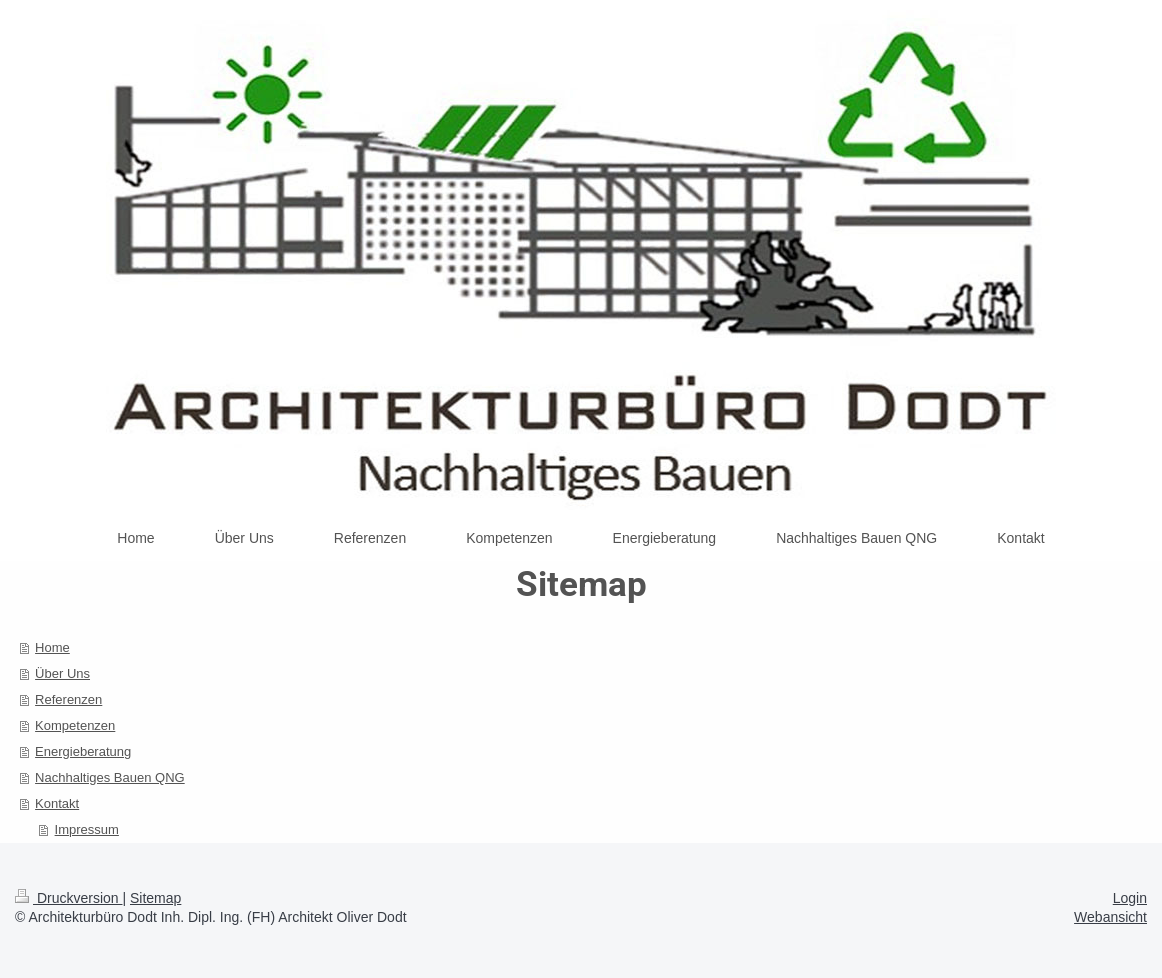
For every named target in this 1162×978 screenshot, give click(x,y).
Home (52, 647)
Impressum (87, 829)
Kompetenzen (75, 725)
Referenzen (68, 699)
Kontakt (57, 803)
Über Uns (62, 673)
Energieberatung (83, 751)
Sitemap (155, 898)
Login (1130, 898)
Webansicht (1110, 917)
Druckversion (68, 898)
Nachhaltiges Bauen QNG (110, 777)
